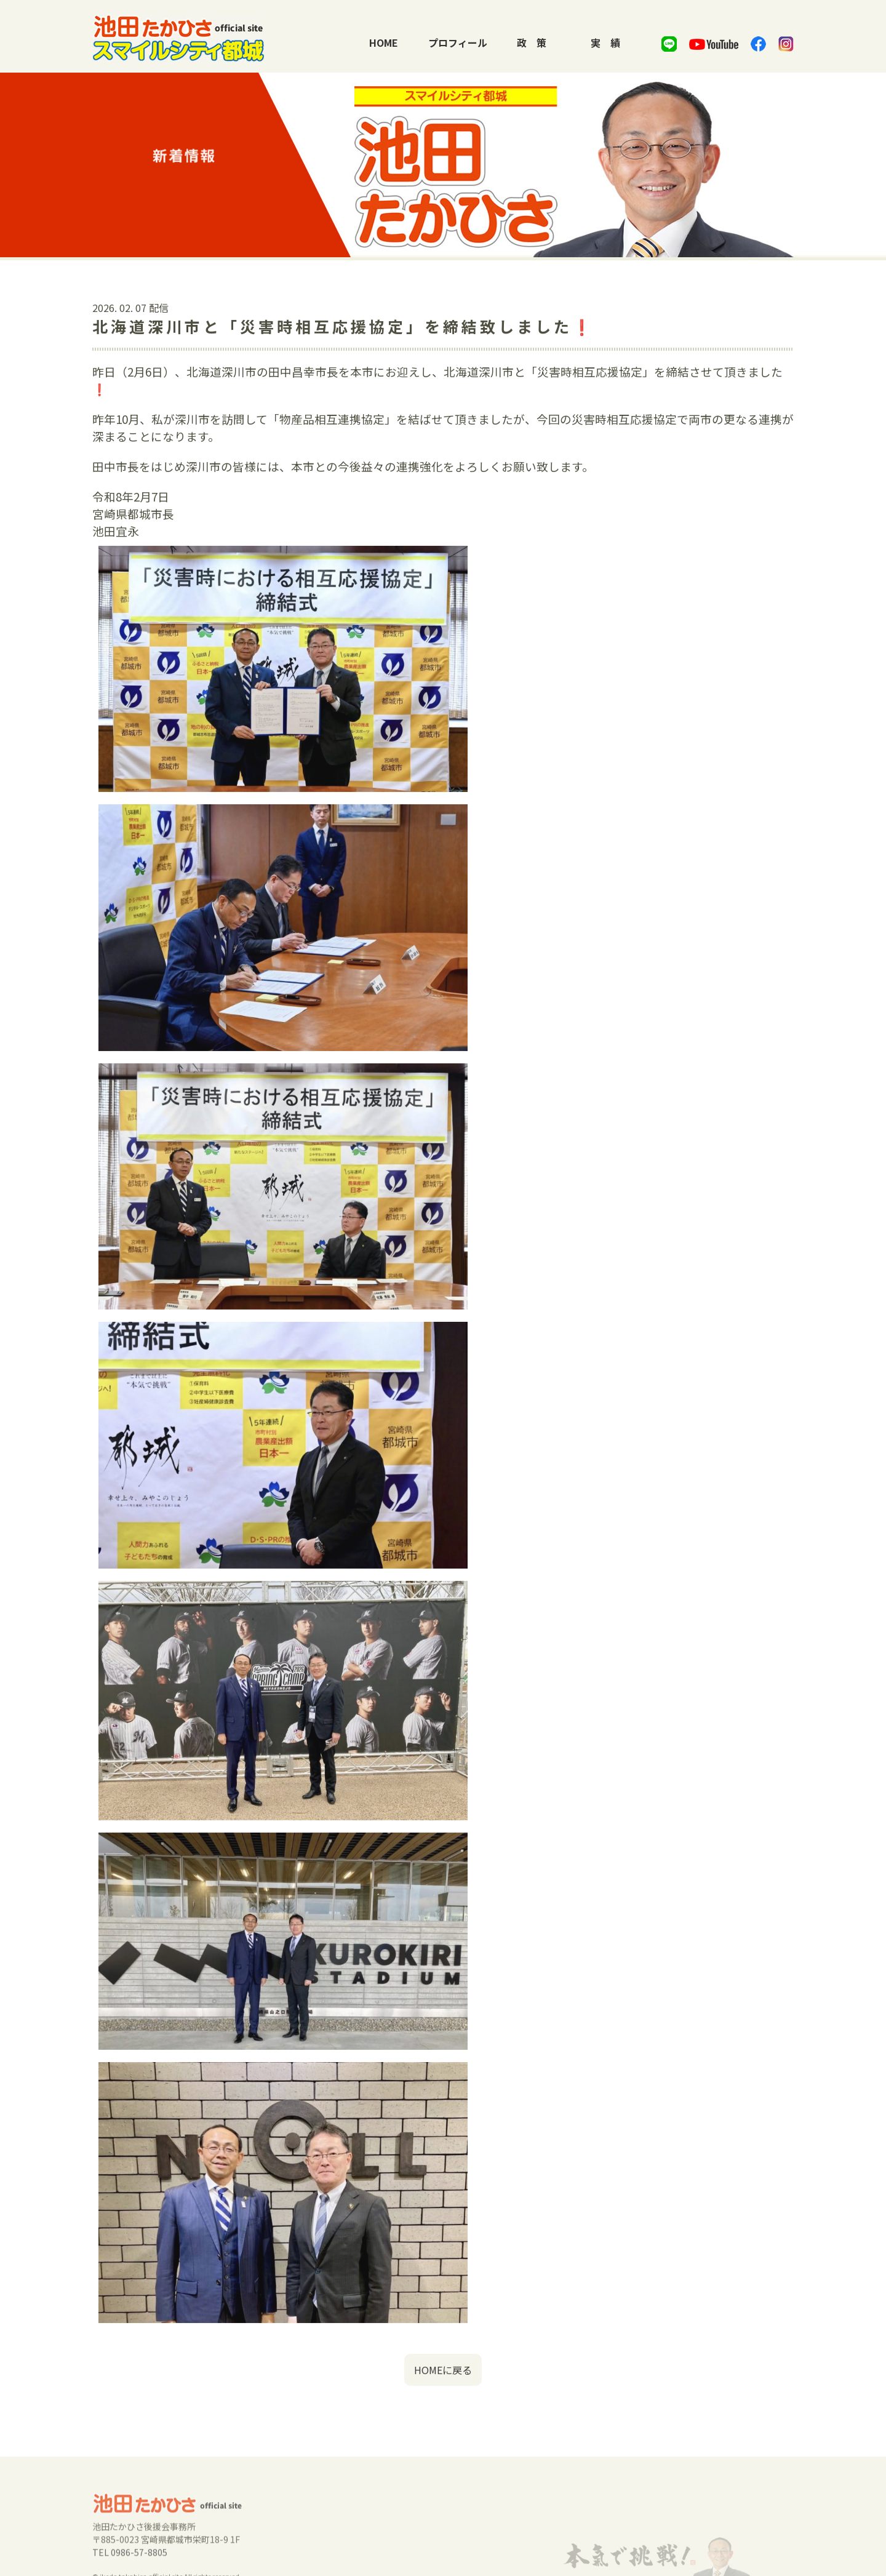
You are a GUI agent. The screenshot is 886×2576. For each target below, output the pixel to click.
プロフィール (457, 42)
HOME (383, 42)
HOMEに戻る (443, 2387)
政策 (531, 42)
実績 (605, 42)
